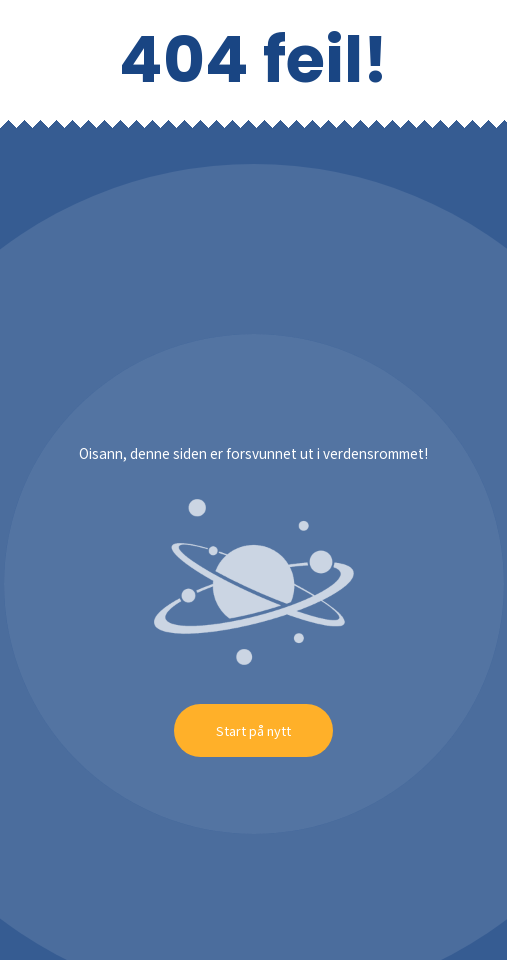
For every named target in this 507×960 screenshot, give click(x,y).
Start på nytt (253, 730)
